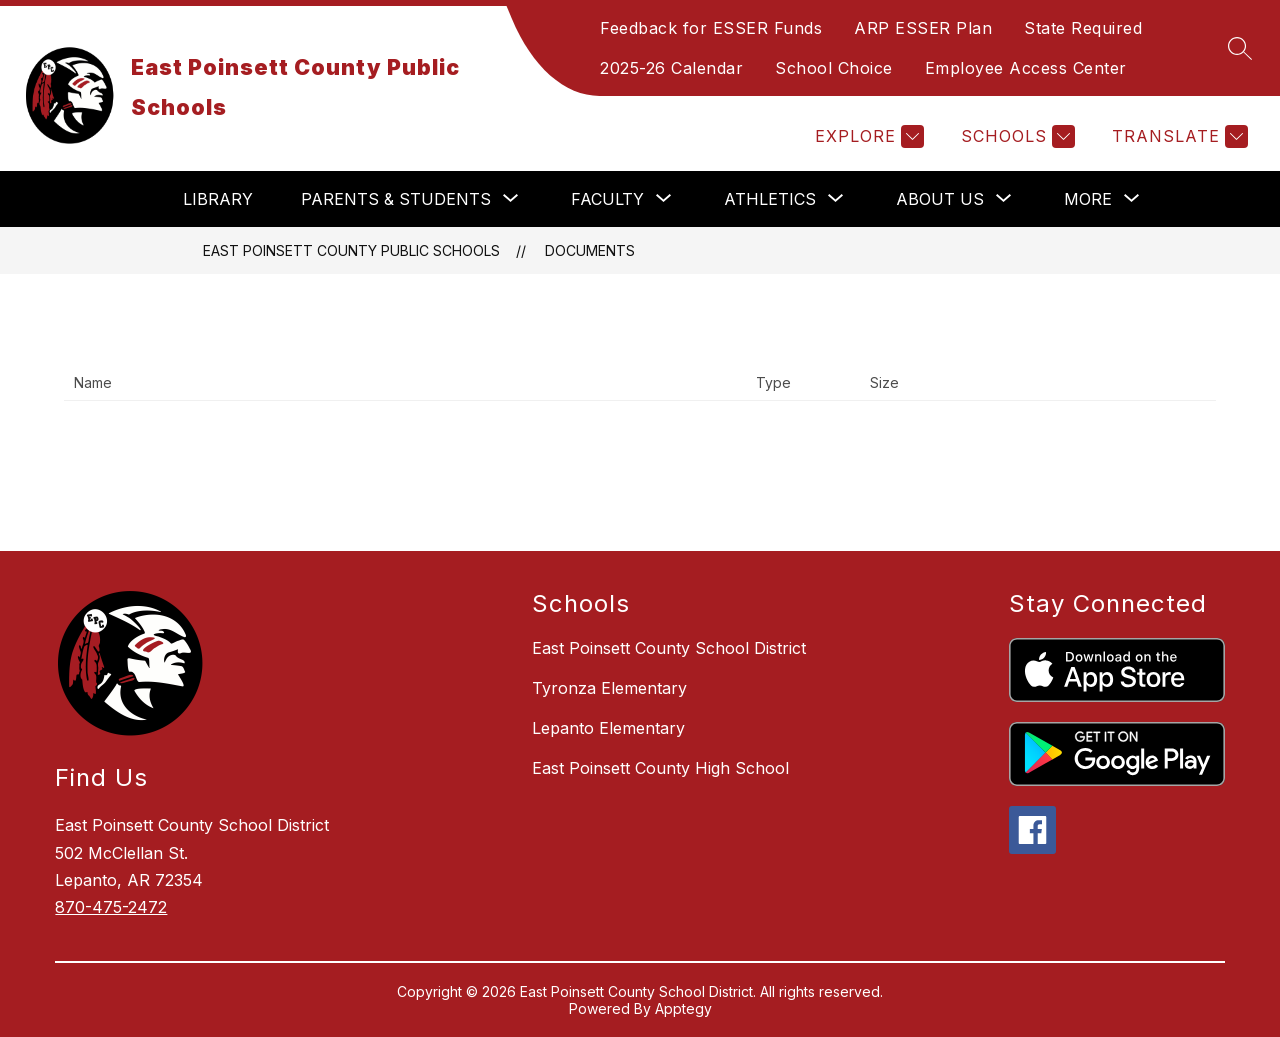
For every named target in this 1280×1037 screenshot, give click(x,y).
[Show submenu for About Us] (940, 199)
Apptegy (683, 1008)
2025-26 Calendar (671, 68)
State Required (1083, 28)
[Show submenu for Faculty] (607, 199)
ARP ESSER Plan (923, 28)
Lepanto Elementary (608, 728)
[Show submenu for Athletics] (770, 199)
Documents (590, 250)
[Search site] (1240, 48)
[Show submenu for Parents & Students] (396, 199)
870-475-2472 (111, 907)
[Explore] (867, 136)
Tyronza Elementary (609, 688)
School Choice (834, 68)
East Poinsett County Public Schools (351, 250)
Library (218, 199)
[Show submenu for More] (1088, 199)
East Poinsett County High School (660, 768)
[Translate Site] (1177, 136)
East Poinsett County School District (669, 648)
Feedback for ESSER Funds (711, 28)
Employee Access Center (1026, 68)
